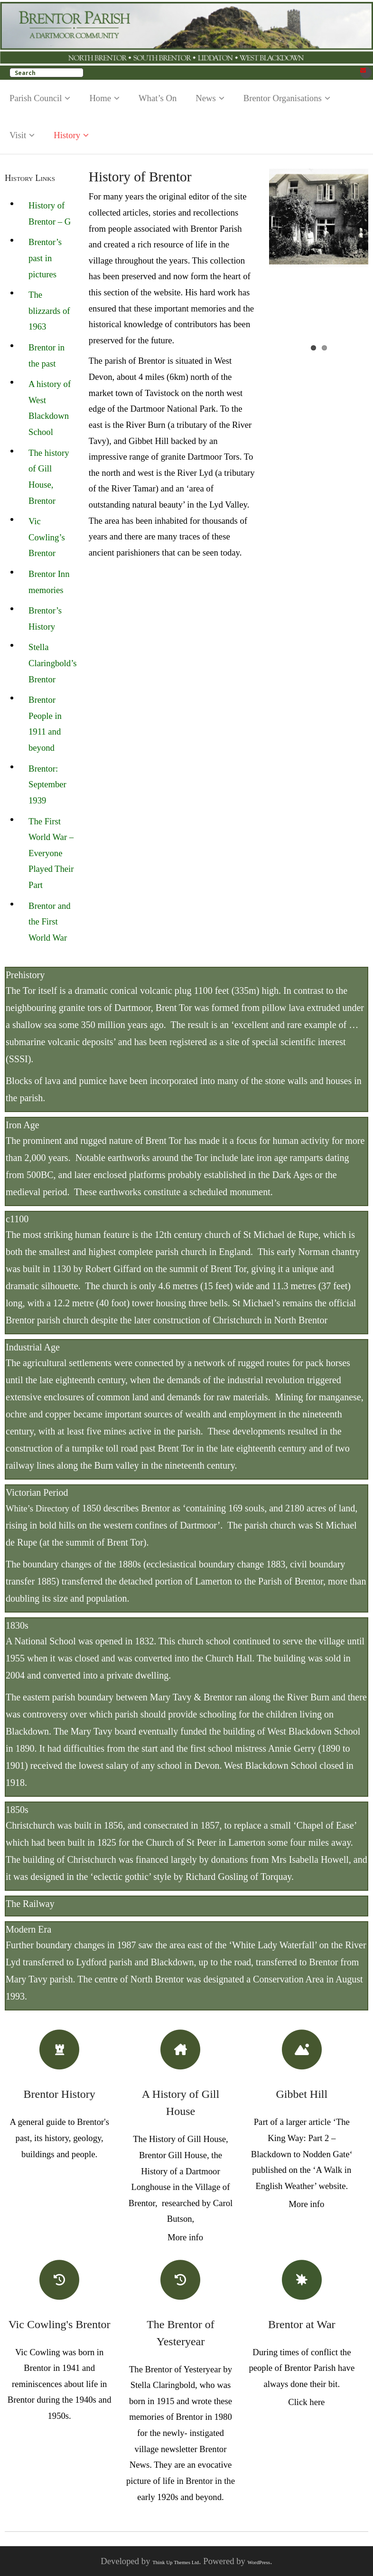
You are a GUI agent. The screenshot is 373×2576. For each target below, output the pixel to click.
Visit (17, 135)
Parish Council (35, 98)
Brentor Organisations (282, 98)
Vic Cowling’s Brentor (46, 537)
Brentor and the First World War (49, 922)
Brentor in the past (46, 355)
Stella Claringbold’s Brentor (52, 663)
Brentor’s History (45, 618)
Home (100, 98)
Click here (306, 2402)
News (206, 98)
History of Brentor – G (49, 213)
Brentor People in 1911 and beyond (45, 724)
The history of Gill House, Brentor (48, 477)
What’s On (158, 98)
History (67, 135)
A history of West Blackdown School (49, 408)
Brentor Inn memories (49, 582)
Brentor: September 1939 (47, 784)
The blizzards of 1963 (49, 310)
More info (185, 2237)
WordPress (259, 2562)
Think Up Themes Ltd (175, 2562)
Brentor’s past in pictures (45, 258)
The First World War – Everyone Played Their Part (51, 853)
